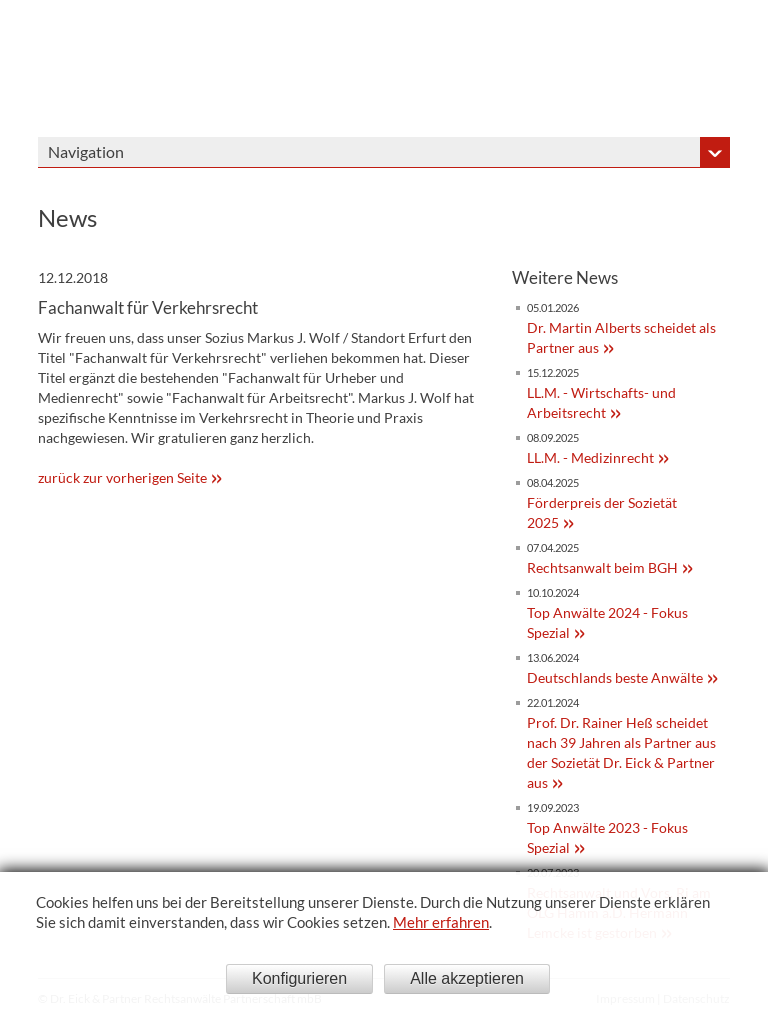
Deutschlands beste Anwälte (615, 677)
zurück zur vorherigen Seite (122, 477)
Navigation (86, 151)
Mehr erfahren (441, 922)
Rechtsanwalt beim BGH (602, 567)
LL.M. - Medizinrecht (590, 457)
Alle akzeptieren (467, 978)
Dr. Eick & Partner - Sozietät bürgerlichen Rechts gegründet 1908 (590, 68)
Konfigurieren (299, 978)
